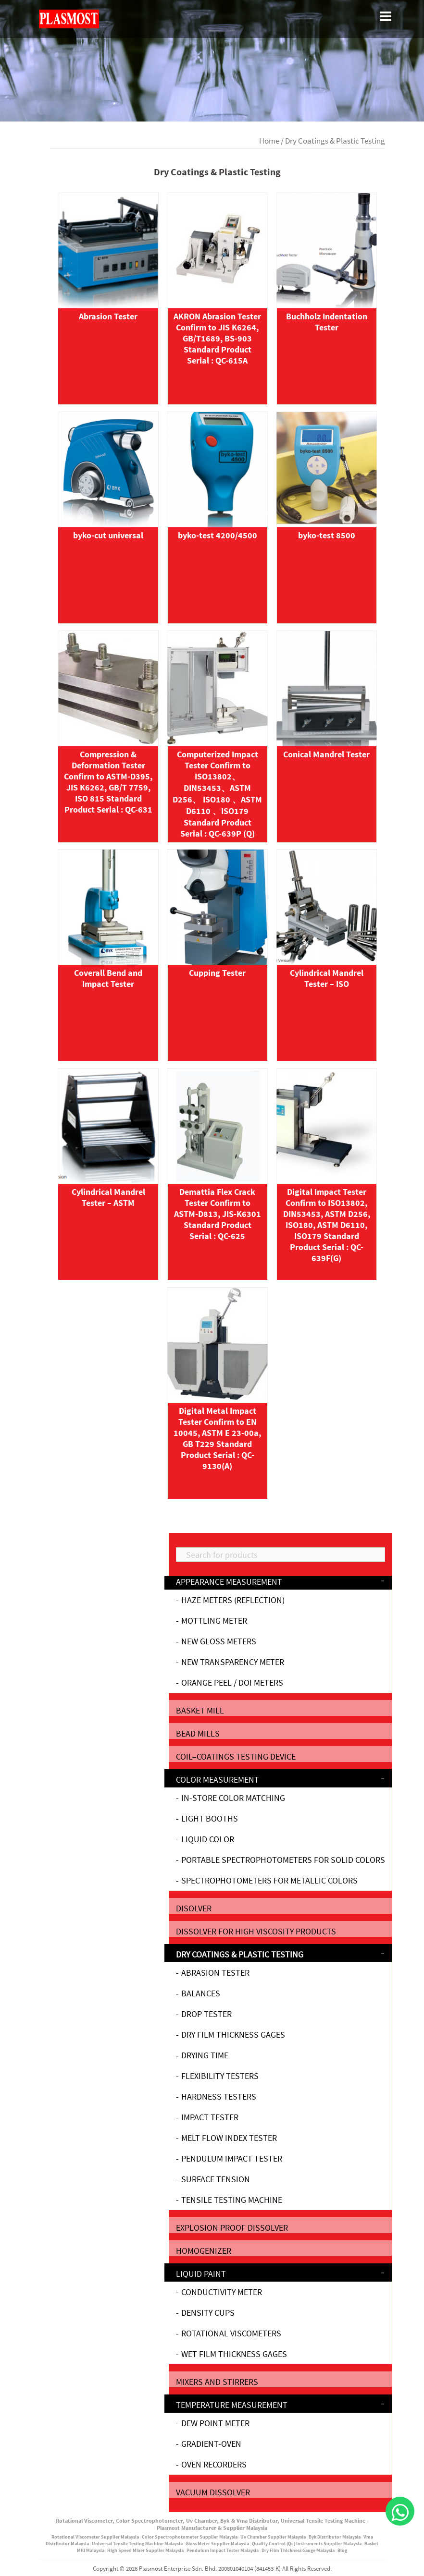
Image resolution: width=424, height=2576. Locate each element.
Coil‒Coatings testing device (236, 1756)
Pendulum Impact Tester (231, 2158)
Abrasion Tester (215, 1972)
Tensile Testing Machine (231, 2199)
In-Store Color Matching (233, 1797)
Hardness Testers (218, 2096)
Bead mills (198, 1733)
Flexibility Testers (220, 2075)
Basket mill (200, 1710)
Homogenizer (203, 2250)
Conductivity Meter (221, 2291)
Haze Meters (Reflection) (233, 1599)
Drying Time (204, 2055)
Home (269, 141)
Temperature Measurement (231, 2404)
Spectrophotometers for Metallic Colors (269, 1880)
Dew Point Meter (215, 2423)
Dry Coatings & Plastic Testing (239, 1954)
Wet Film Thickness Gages (234, 2353)
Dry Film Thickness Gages (233, 2034)
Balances (200, 1993)
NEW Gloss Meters (218, 1641)
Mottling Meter (214, 1620)
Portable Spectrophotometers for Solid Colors (283, 1859)
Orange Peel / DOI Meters (232, 1682)
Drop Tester (206, 2013)
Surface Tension (215, 2179)
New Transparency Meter (232, 1661)
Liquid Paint (201, 2273)
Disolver (194, 1908)
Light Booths (209, 1818)
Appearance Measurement (229, 1581)
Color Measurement (217, 1779)
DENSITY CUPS (208, 2312)
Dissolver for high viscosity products (256, 1931)
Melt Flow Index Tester (229, 2137)
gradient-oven (211, 2443)
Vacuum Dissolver (213, 2492)
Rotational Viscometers (231, 2333)
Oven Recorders (214, 2464)
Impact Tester (209, 2117)
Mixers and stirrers (217, 2381)
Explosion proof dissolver (232, 2227)
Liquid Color (207, 1839)
